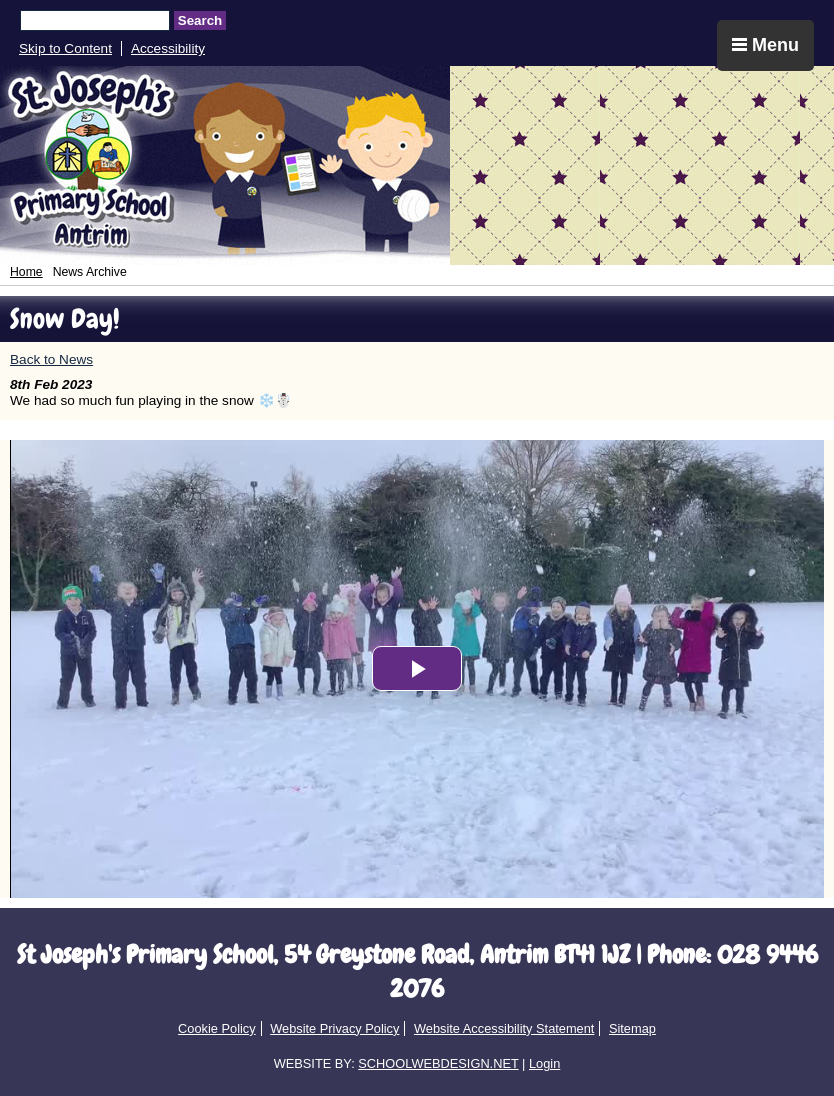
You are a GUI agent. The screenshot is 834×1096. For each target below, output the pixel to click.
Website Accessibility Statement (504, 1028)
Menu (765, 45)
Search (200, 20)
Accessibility (168, 48)
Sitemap (632, 1028)
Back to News (51, 359)
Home (26, 272)
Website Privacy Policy (334, 1028)
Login (544, 1063)
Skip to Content (65, 48)
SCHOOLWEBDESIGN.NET (438, 1063)
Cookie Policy (217, 1028)
